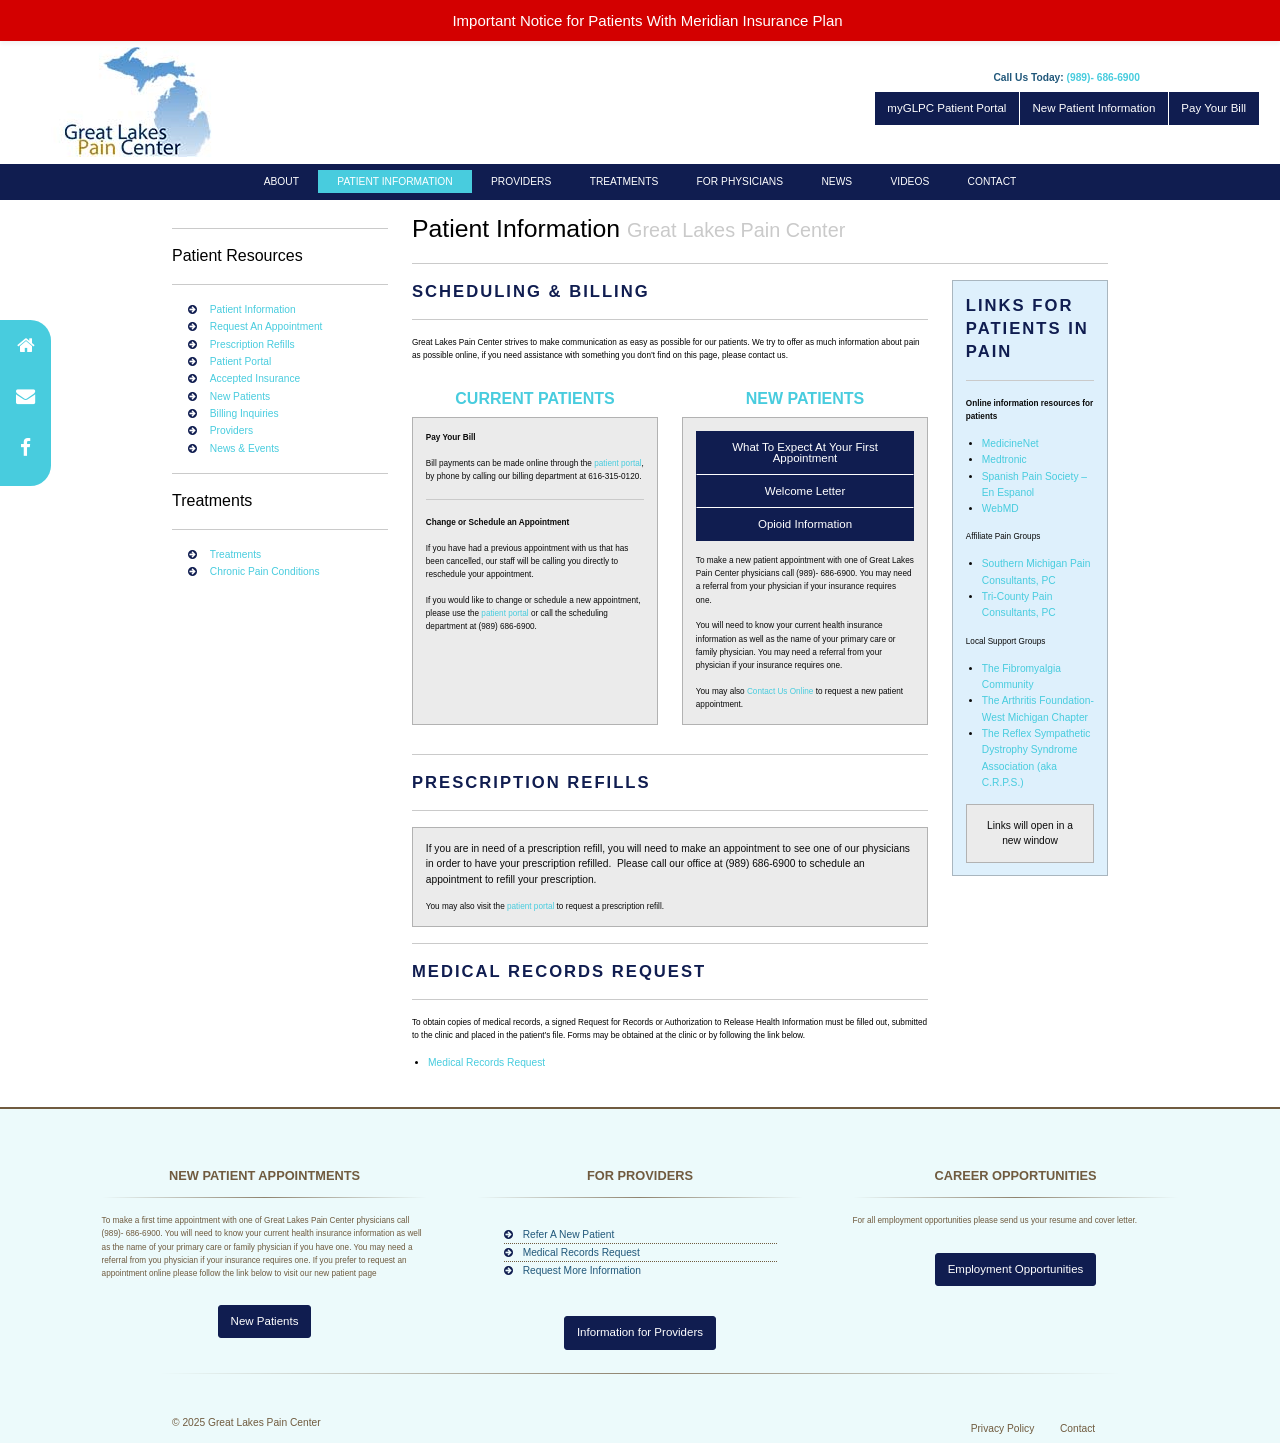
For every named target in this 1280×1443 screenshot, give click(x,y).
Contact (992, 181)
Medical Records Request (486, 1062)
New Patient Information (1093, 108)
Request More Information (582, 1270)
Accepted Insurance (255, 378)
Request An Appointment (266, 326)
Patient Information (394, 181)
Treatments (624, 181)
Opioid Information (805, 524)
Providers (521, 181)
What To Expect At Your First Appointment (805, 453)
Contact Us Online (780, 691)
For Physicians (740, 181)
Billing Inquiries (244, 413)
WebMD (1000, 508)
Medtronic (1004, 459)
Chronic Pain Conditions (265, 571)
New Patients (240, 396)
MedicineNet (1010, 443)
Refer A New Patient (569, 1234)
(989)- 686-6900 (1103, 77)
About (281, 181)
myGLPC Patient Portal (946, 108)
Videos (910, 181)
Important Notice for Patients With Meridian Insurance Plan (647, 20)
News (836, 181)
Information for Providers (640, 1332)
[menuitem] (282, 181)
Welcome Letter (805, 491)
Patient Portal (240, 361)
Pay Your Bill (1213, 108)
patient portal (617, 463)
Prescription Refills (252, 344)
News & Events (244, 448)
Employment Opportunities (1016, 1332)
